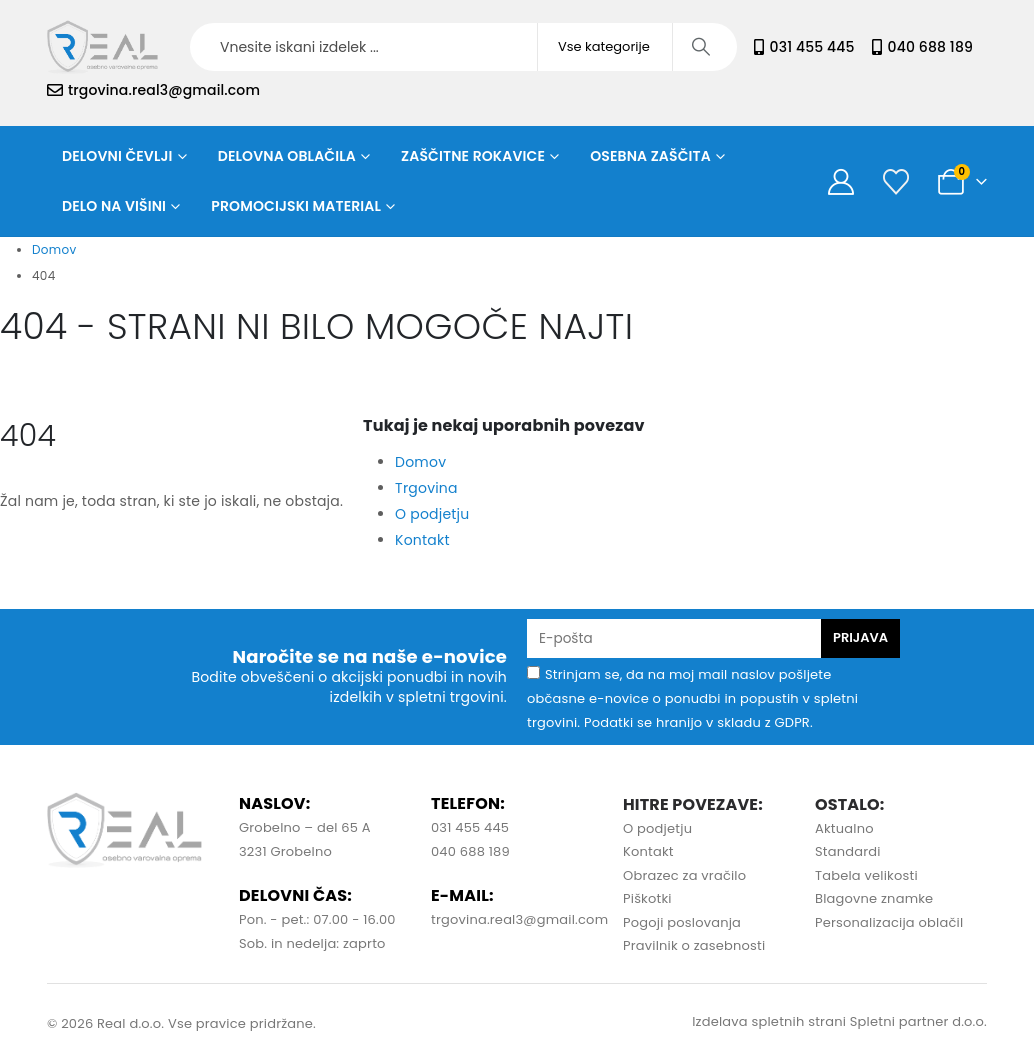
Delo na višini (114, 206)
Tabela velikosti (866, 875)
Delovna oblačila (287, 156)
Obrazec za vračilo (684, 875)
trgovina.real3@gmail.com (164, 90)
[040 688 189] (877, 47)
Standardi (848, 851)
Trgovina (426, 488)
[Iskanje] (703, 47)
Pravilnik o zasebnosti (694, 945)
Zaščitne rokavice (473, 156)
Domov (420, 462)
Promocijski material (296, 206)
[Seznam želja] (896, 182)
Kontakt (422, 540)
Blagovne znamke (874, 898)
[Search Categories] (605, 47)
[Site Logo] (102, 47)
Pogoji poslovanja (682, 922)
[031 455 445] (759, 47)
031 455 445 (812, 47)
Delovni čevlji (117, 156)
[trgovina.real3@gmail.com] (55, 90)
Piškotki (647, 898)
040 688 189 (930, 47)
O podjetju (432, 514)
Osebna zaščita (650, 156)
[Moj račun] (841, 182)
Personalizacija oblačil (889, 922)
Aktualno (844, 828)
